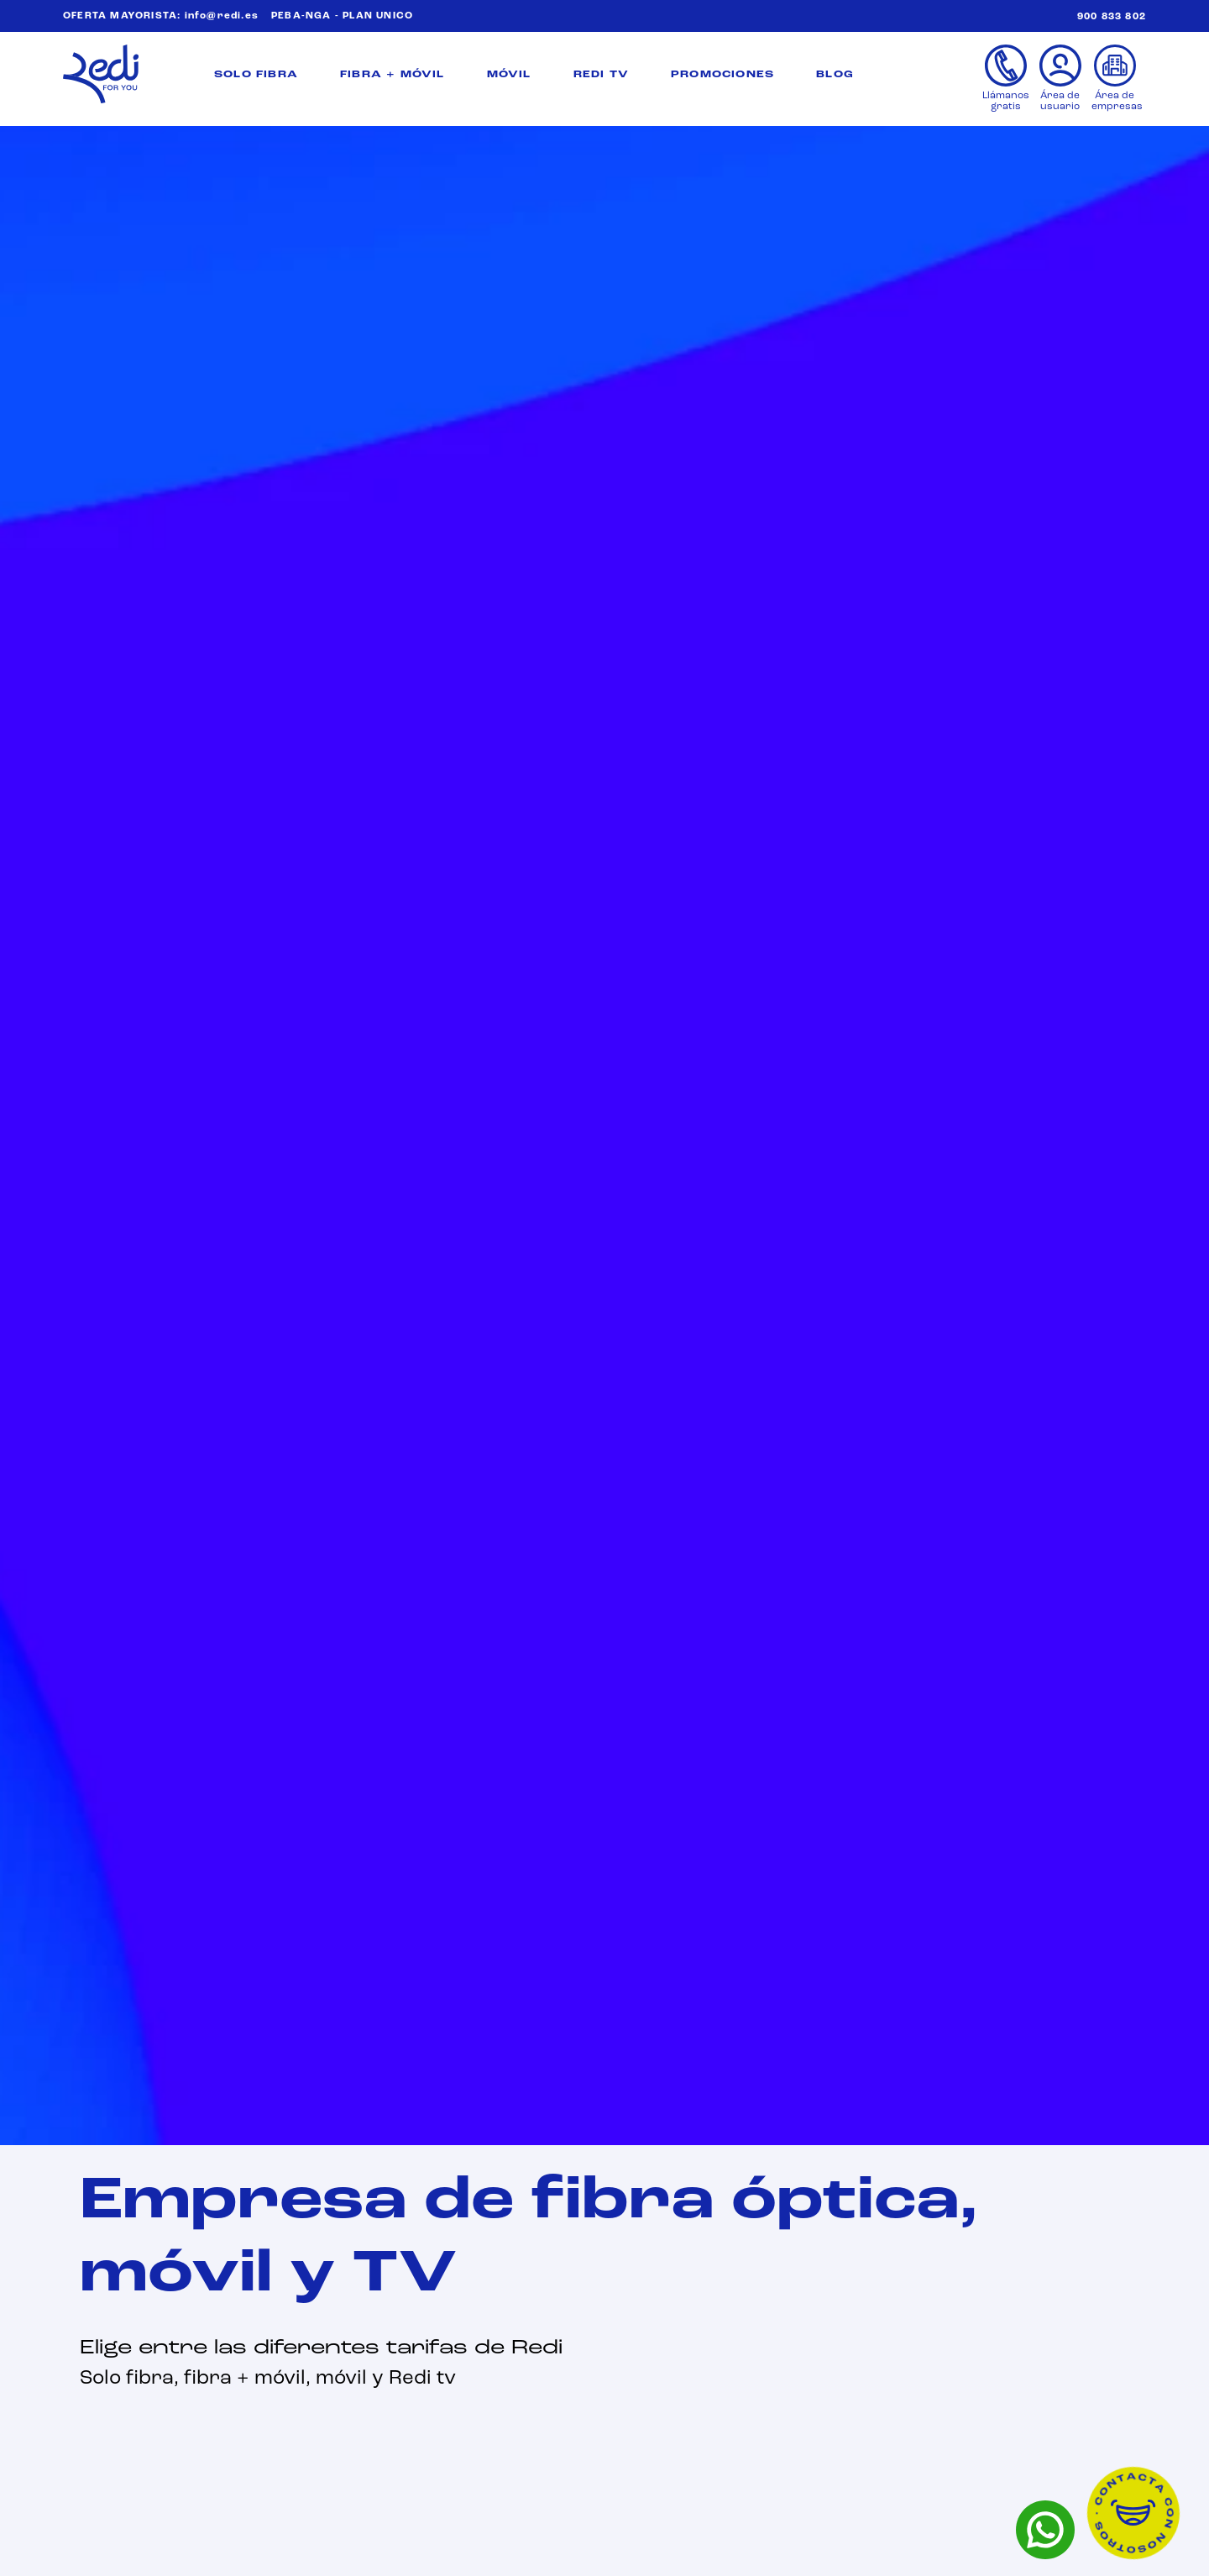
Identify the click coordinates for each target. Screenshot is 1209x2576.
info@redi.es (222, 16)
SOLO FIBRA (256, 75)
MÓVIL (509, 75)
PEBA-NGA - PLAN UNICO (342, 16)
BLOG (835, 75)
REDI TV (601, 75)
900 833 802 (1111, 17)
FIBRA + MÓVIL (392, 75)
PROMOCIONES (722, 75)
